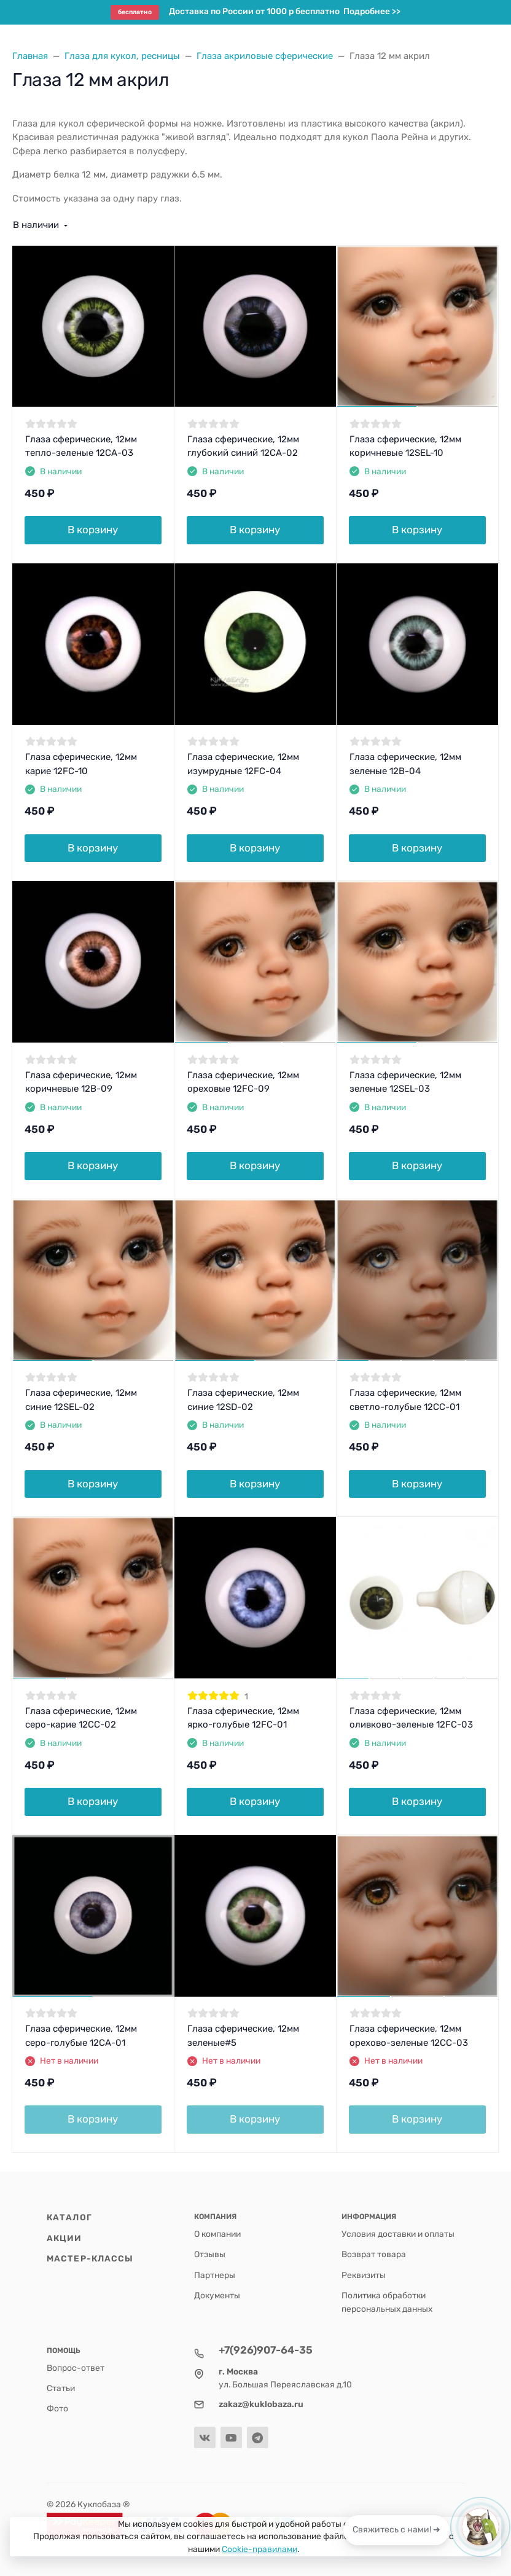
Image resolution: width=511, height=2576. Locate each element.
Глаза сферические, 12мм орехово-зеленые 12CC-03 (408, 2035)
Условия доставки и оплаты (397, 2234)
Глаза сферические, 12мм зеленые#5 (243, 2035)
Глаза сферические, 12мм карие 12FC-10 (81, 764)
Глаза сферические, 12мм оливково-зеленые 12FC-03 (411, 1718)
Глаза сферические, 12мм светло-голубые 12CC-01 (405, 1399)
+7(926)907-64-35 (266, 2350)
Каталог (69, 2217)
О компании (217, 2234)
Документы (217, 2295)
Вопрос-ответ (75, 2368)
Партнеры (214, 2275)
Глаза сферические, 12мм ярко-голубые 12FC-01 (243, 1718)
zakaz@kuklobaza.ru (261, 2404)
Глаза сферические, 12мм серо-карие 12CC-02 (81, 1718)
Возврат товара (373, 2254)
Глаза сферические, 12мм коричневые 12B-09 (81, 1082)
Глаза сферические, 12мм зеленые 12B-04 (405, 764)
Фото (57, 2408)
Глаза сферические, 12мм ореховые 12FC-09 (243, 1082)
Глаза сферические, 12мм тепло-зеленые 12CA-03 (81, 446)
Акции (64, 2238)
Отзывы (209, 2254)
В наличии (36, 224)
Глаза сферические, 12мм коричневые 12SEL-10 (405, 446)
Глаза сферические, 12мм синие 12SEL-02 (81, 1399)
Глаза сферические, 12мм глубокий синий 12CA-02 (243, 446)
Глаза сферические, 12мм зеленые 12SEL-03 (405, 1082)
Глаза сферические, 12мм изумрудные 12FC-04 (243, 764)
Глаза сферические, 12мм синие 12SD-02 (243, 1399)
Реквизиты (363, 2275)
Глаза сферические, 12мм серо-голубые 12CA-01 (81, 2035)
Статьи (61, 2388)
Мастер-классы (90, 2258)
